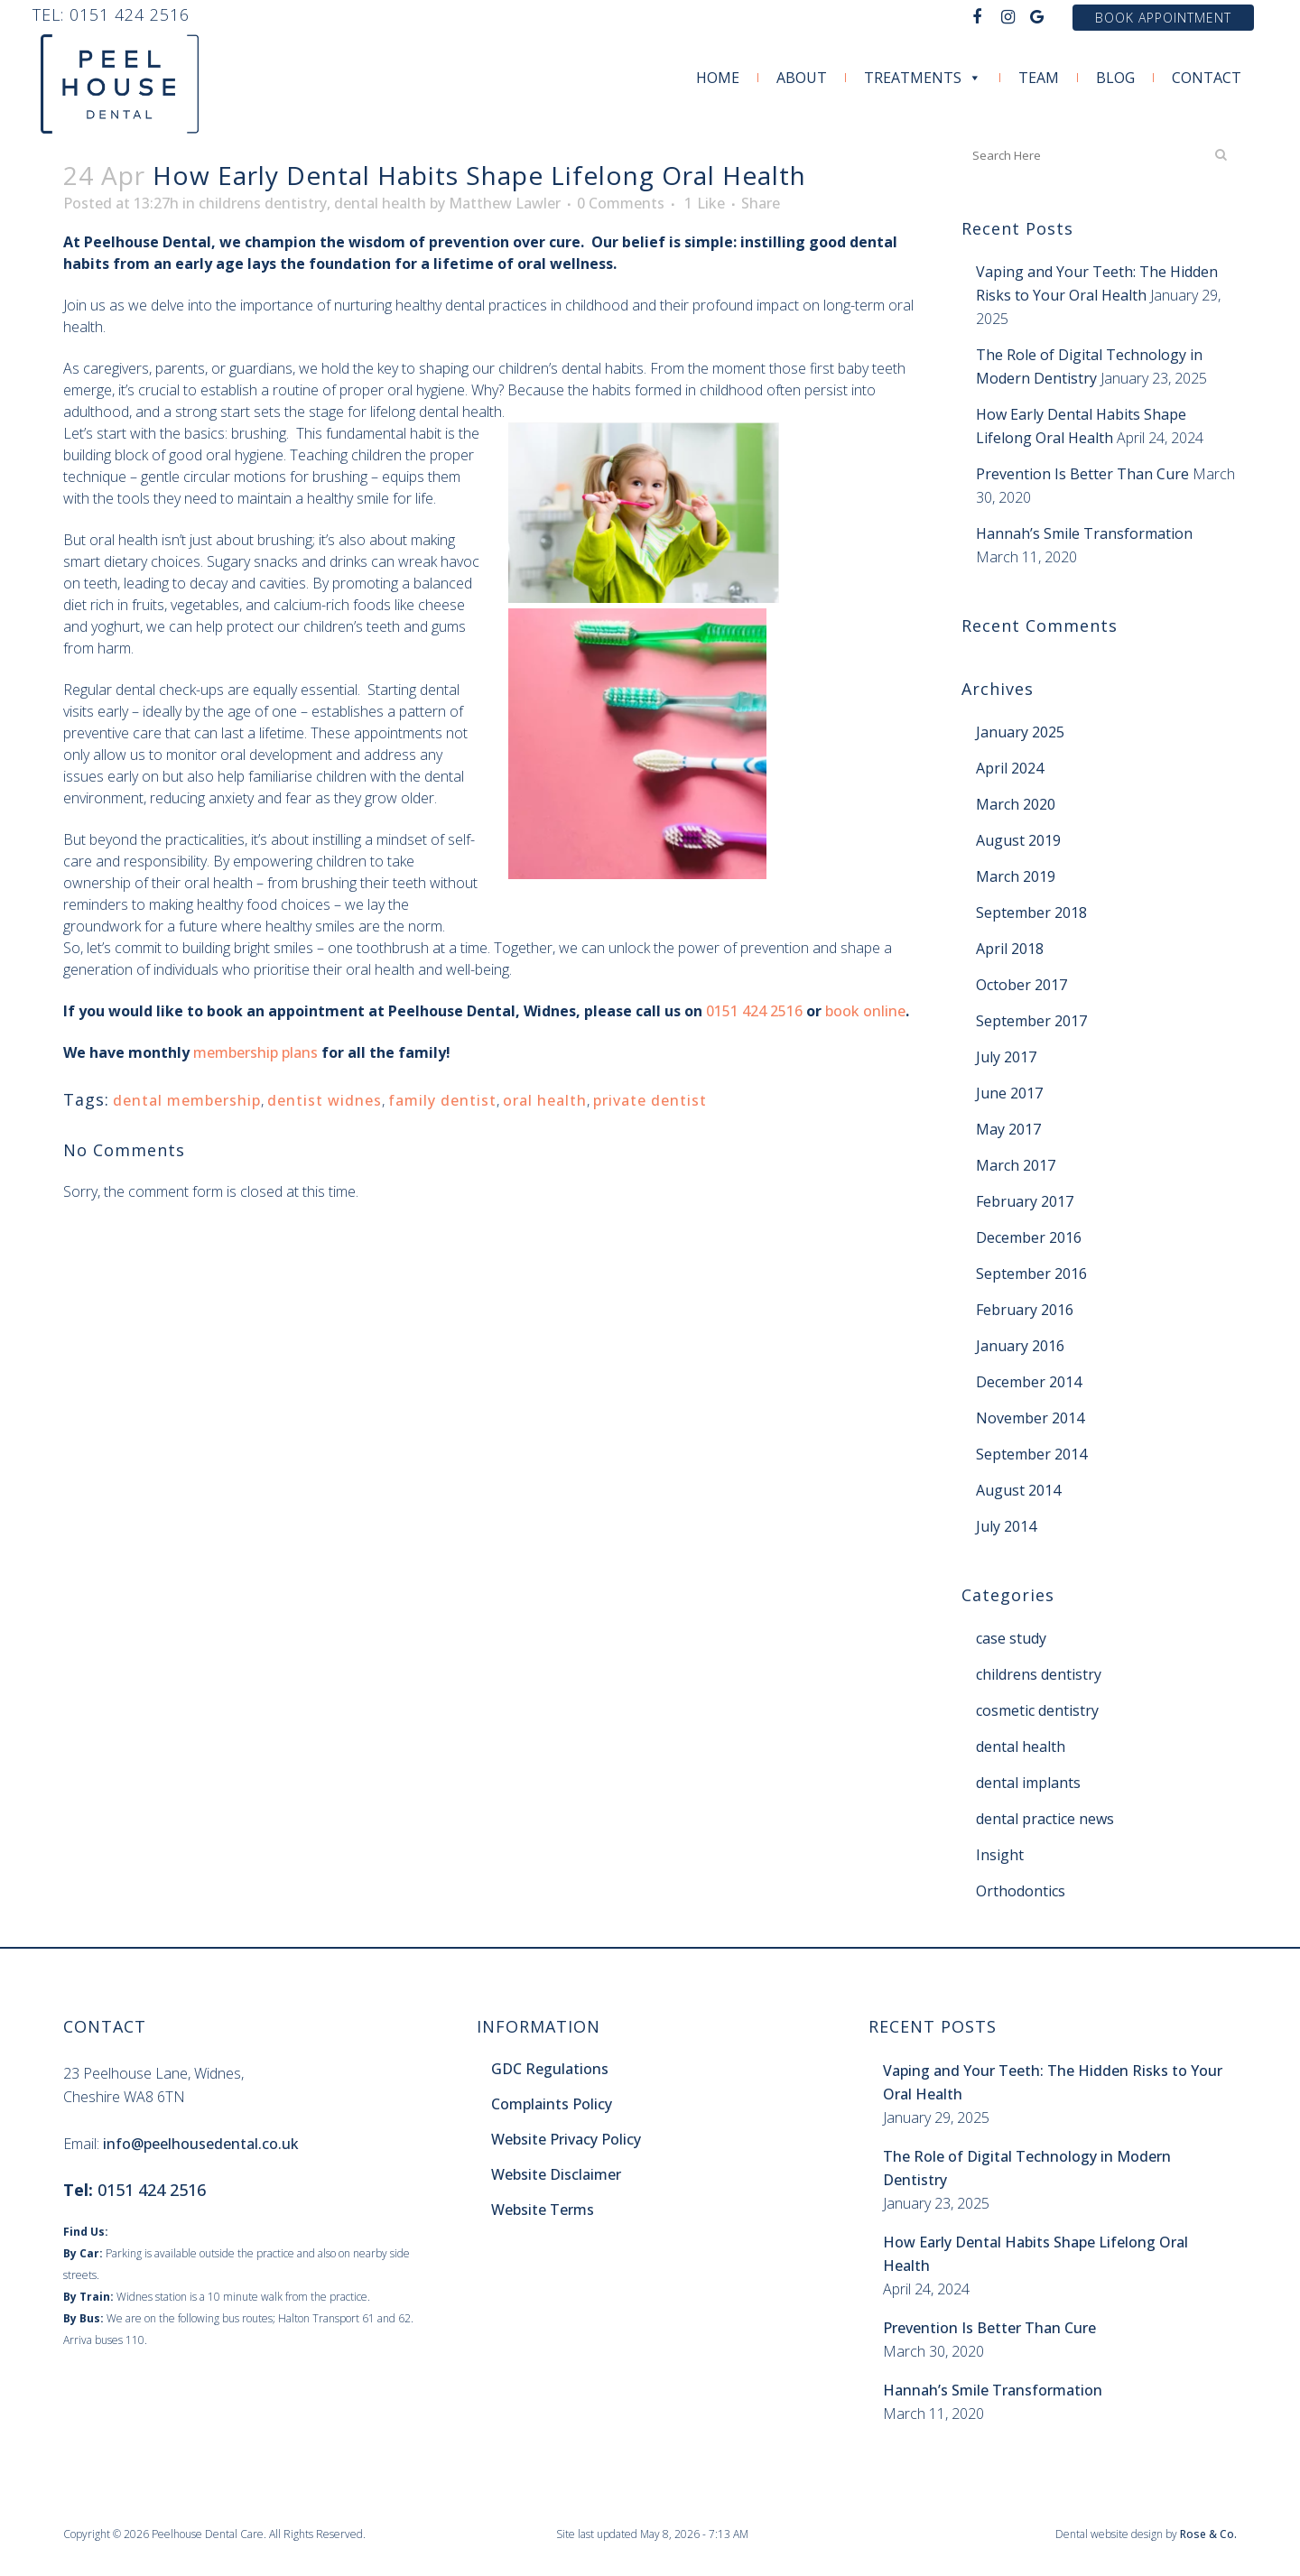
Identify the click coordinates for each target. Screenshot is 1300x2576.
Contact (1206, 77)
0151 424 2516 (130, 14)
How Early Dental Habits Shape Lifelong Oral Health (1035, 2253)
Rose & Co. (1208, 2534)
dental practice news (1045, 1819)
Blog (1115, 77)
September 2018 (1031, 912)
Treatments (922, 77)
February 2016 (1024, 1310)
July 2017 (1006, 1057)
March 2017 (1015, 1165)
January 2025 (1020, 732)
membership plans (255, 1052)
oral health (545, 1100)
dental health (380, 203)
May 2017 (1008, 1129)
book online (865, 1011)
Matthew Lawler (505, 203)
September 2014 (1031, 1454)
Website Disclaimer (556, 2174)
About (801, 77)
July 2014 (1006, 1526)
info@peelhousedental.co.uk (201, 2144)
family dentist (442, 1100)
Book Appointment (1163, 17)
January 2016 (1020, 1346)
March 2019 (1015, 876)
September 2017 (1031, 1021)
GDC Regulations (549, 2069)
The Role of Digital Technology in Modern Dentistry (1027, 2168)
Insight (1000, 1855)
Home (717, 77)
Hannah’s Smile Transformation (1084, 533)
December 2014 (1029, 1382)
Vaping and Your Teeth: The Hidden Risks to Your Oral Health (1052, 2082)
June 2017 (1009, 1093)
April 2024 (1010, 768)
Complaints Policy (551, 2104)
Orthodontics (1020, 1891)
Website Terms (542, 2209)
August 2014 (1018, 1490)
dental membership (187, 1100)
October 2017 (1021, 985)
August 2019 (1018, 840)
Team (1038, 77)
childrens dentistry (263, 203)
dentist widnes (324, 1100)
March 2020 (1015, 804)
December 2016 (1029, 1237)
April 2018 (1010, 949)
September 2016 (1031, 1273)
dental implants (1028, 1783)
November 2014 (1030, 1418)
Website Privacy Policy (566, 2139)
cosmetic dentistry (1037, 1710)
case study (1011, 1638)
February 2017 (1024, 1201)
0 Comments (620, 203)
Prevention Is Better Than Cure (1082, 474)
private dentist (650, 1100)
